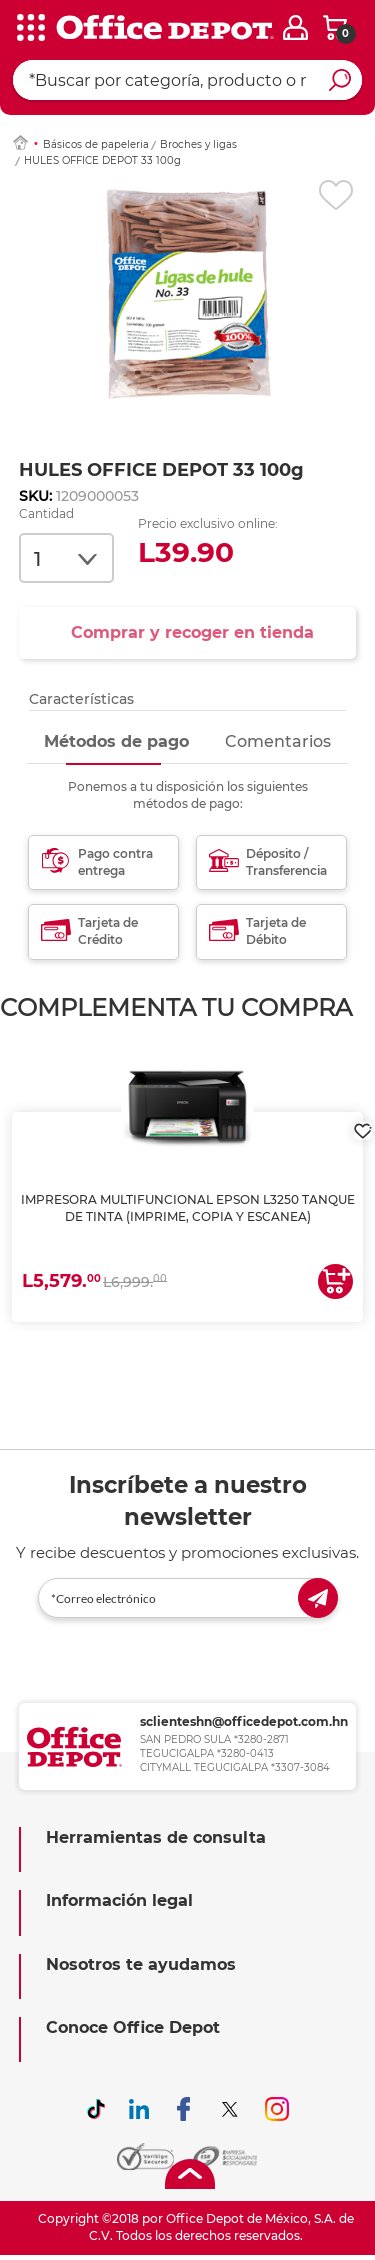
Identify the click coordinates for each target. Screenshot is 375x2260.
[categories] (30, 29)
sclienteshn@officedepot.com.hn (244, 1721)
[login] (295, 27)
